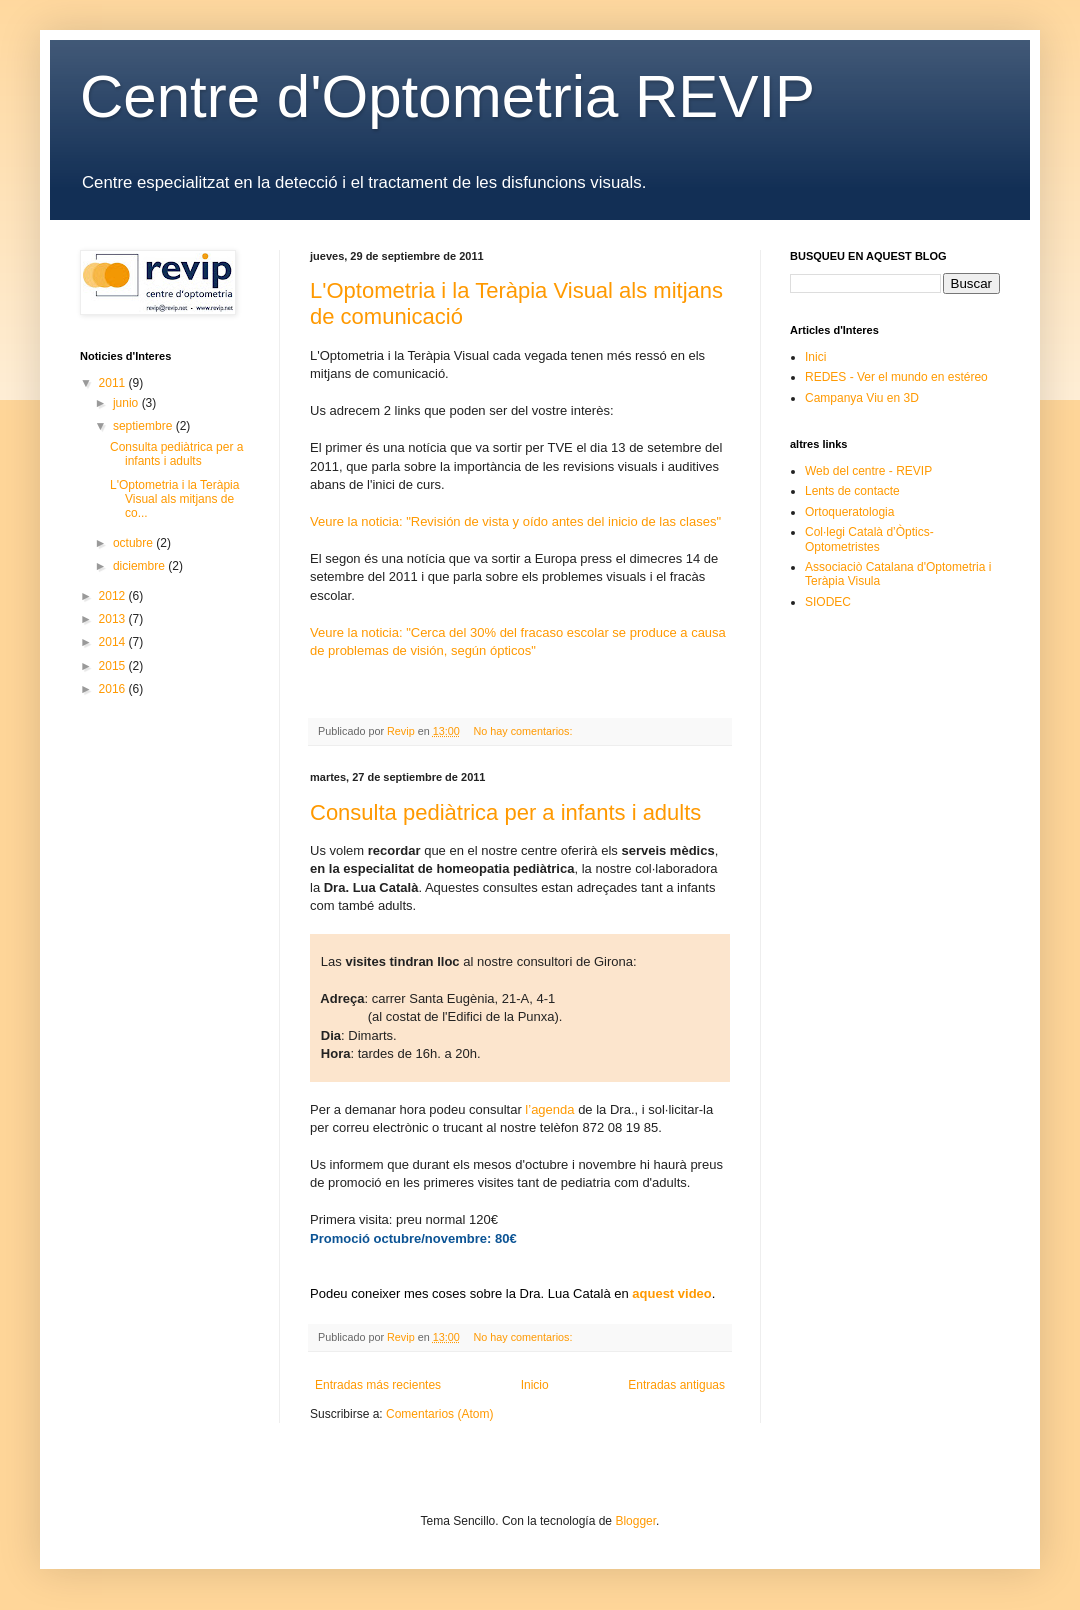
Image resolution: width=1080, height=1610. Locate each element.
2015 (114, 666)
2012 (114, 596)
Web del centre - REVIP (868, 471)
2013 (114, 619)
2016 (114, 689)
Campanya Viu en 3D (862, 398)
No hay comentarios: (524, 731)
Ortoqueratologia (849, 512)
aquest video (671, 1293)
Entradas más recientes (378, 1385)
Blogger (635, 1521)
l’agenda (549, 1109)
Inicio (535, 1385)
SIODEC (828, 602)
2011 (114, 383)
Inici (815, 357)
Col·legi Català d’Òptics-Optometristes (869, 539)
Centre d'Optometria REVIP (447, 96)
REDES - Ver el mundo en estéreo (896, 377)
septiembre (144, 426)
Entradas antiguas (676, 1385)
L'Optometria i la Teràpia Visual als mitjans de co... (174, 499)
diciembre (140, 566)
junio (127, 403)
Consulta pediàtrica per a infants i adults (505, 812)
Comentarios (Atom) (439, 1414)
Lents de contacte (852, 491)
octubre (134, 543)
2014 (114, 642)
